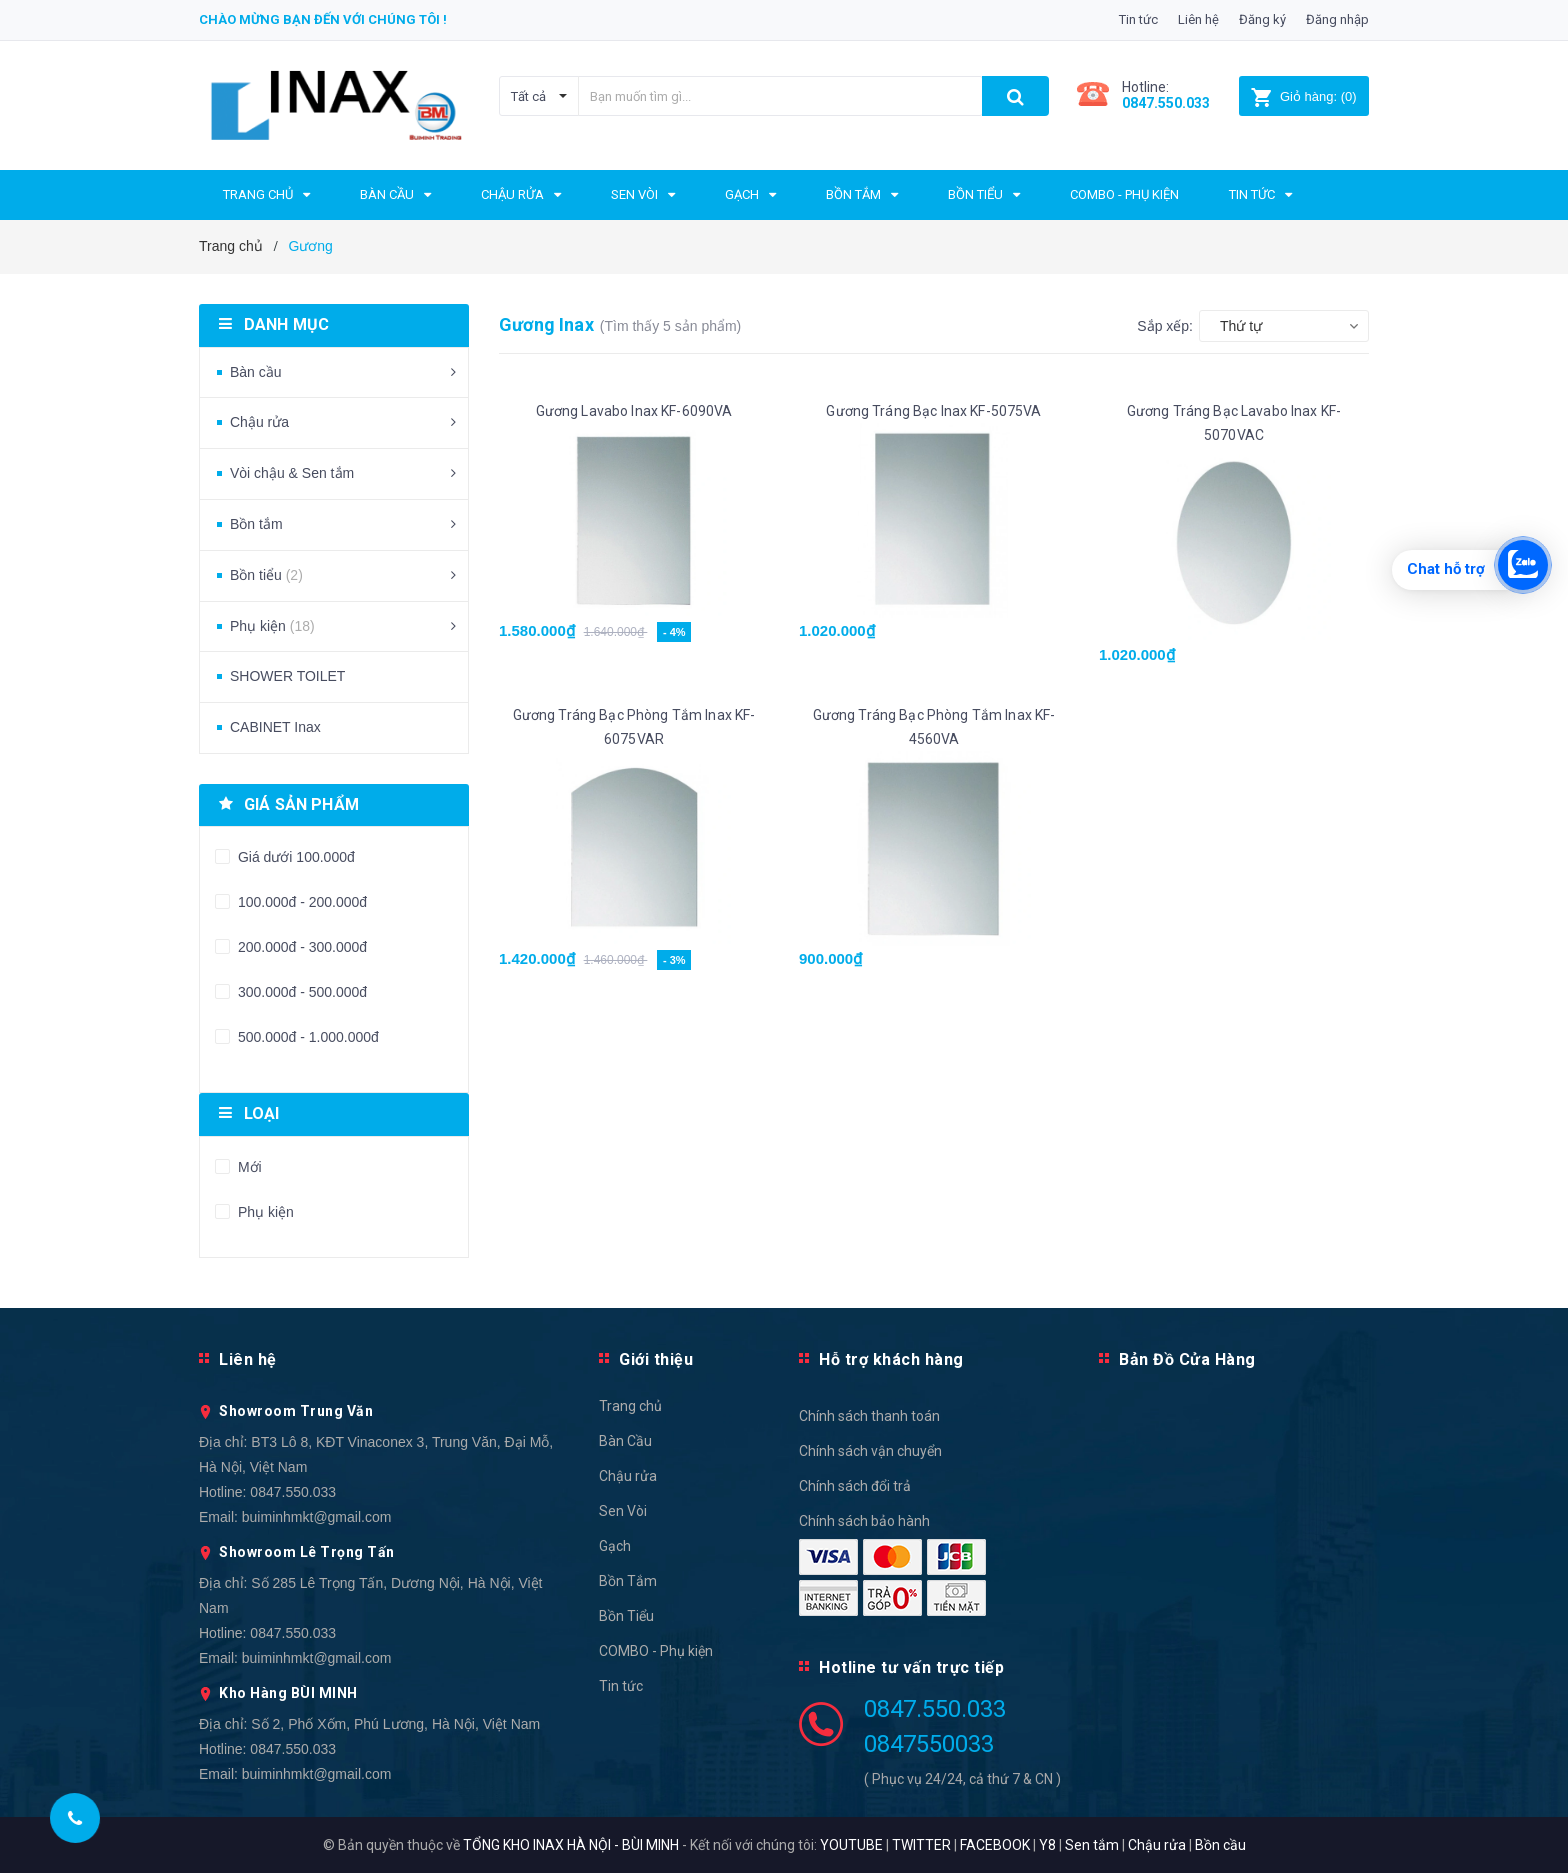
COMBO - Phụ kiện (656, 1651)
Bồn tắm (256, 524)
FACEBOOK (995, 1845)
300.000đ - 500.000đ (300, 992)
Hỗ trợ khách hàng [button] (891, 1359)
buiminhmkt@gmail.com (317, 1517)
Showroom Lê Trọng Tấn (307, 1552)
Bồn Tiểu (626, 1616)
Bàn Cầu (625, 1441)
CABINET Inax (275, 727)
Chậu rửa (259, 422)
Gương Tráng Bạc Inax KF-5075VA (933, 411)
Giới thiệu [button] (656, 1359)
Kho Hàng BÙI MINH (288, 1693)
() (1303, 96)
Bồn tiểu (266, 575)
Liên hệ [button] (248, 1359)
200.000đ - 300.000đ (300, 947)
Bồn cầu (1220, 1845)
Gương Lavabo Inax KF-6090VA (634, 411)
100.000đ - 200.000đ (300, 902)
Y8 (1047, 1845)
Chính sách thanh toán (869, 1416)
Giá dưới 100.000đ (294, 857)
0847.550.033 (293, 1492)
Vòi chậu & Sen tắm (292, 473)
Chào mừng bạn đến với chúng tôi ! (323, 19)
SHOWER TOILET (287, 676)
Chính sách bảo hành (864, 1521)
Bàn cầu (256, 372)
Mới (248, 1167)
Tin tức (1138, 19)
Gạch (615, 1546)
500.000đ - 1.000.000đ (306, 1037)
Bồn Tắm (628, 1581)
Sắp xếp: (1165, 326)
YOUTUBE (851, 1845)
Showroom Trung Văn (296, 1411)
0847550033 (929, 1744)
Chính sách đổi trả (855, 1486)
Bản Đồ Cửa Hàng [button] (1187, 1359)
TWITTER (921, 1845)
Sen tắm (1092, 1845)
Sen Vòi (623, 1511)
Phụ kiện (272, 626)
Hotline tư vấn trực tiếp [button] (911, 1667)
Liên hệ (1198, 19)
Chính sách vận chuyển (870, 1451)
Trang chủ (630, 1406)
